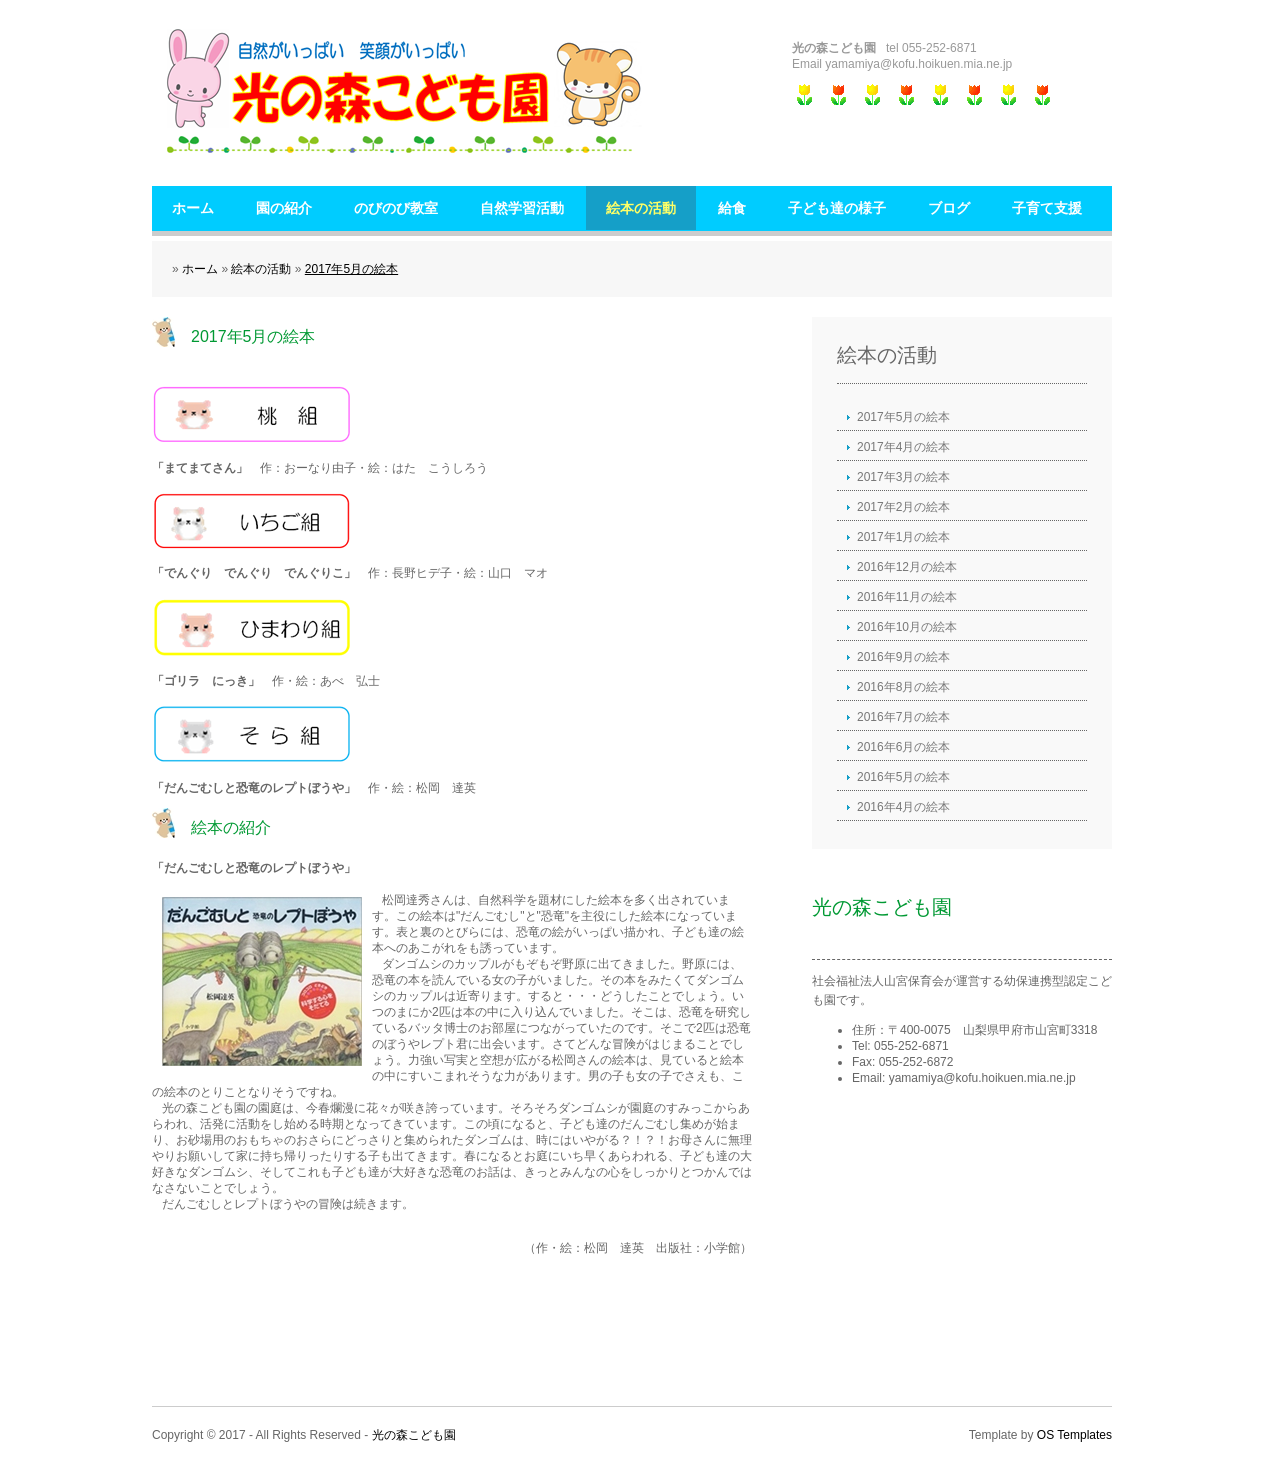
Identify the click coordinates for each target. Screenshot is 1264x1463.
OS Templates (1074, 1435)
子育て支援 (1047, 208)
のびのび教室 (396, 208)
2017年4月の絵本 (903, 447)
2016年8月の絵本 (903, 687)
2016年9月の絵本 (903, 657)
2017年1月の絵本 (903, 537)
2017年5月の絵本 (351, 269)
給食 (732, 208)
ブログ (949, 208)
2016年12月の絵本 (907, 567)
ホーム (193, 208)
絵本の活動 (641, 208)
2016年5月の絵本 (903, 777)
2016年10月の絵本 (907, 627)
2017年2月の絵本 (903, 507)
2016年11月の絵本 (907, 597)
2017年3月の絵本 (903, 477)
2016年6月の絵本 (903, 747)
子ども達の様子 (837, 208)
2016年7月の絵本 (903, 717)
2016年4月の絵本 (903, 807)
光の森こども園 (414, 1435)
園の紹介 (284, 208)
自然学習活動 (522, 208)
